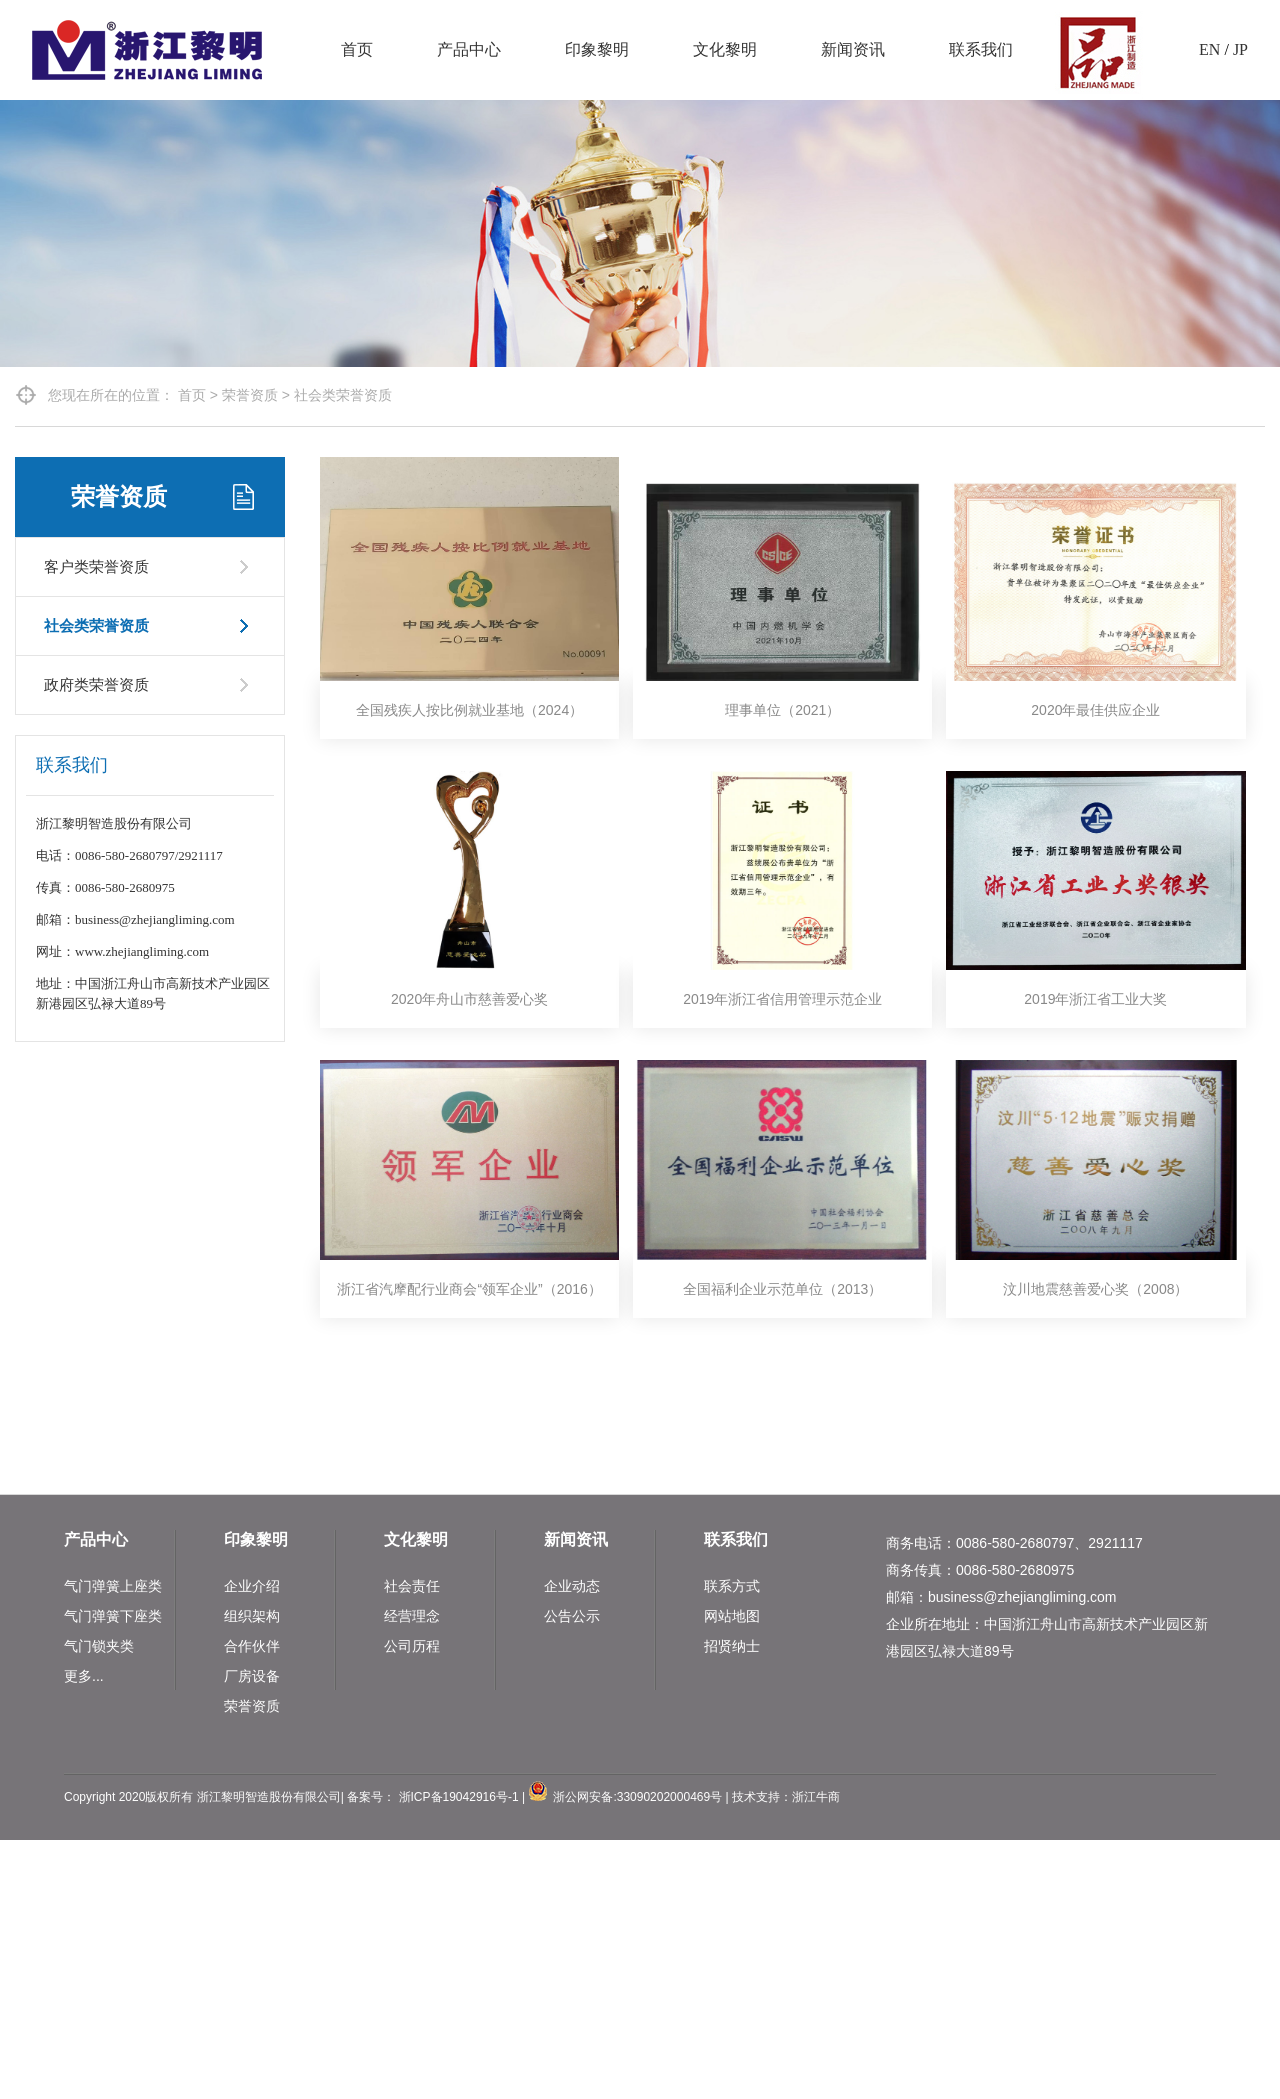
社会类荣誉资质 (343, 395)
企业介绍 (252, 1586)
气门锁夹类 (99, 1646)
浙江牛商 (816, 1797)
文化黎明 (725, 49)
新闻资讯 (853, 49)
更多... (84, 1676)
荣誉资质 (250, 395)
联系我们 (981, 49)
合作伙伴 (252, 1646)
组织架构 (252, 1616)
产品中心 (469, 49)
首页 (357, 49)
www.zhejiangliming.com (142, 951)
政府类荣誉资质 (96, 685)
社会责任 (412, 1586)
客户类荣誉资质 (96, 567)
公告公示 (572, 1616)
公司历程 (412, 1646)
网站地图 (732, 1616)
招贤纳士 (732, 1646)
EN (1209, 49)
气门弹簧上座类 (113, 1586)
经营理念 (412, 1616)
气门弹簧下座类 (113, 1616)
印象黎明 (597, 49)
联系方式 (732, 1586)
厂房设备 (252, 1676)
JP (1240, 49)
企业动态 (572, 1586)
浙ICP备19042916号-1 (459, 1797)
